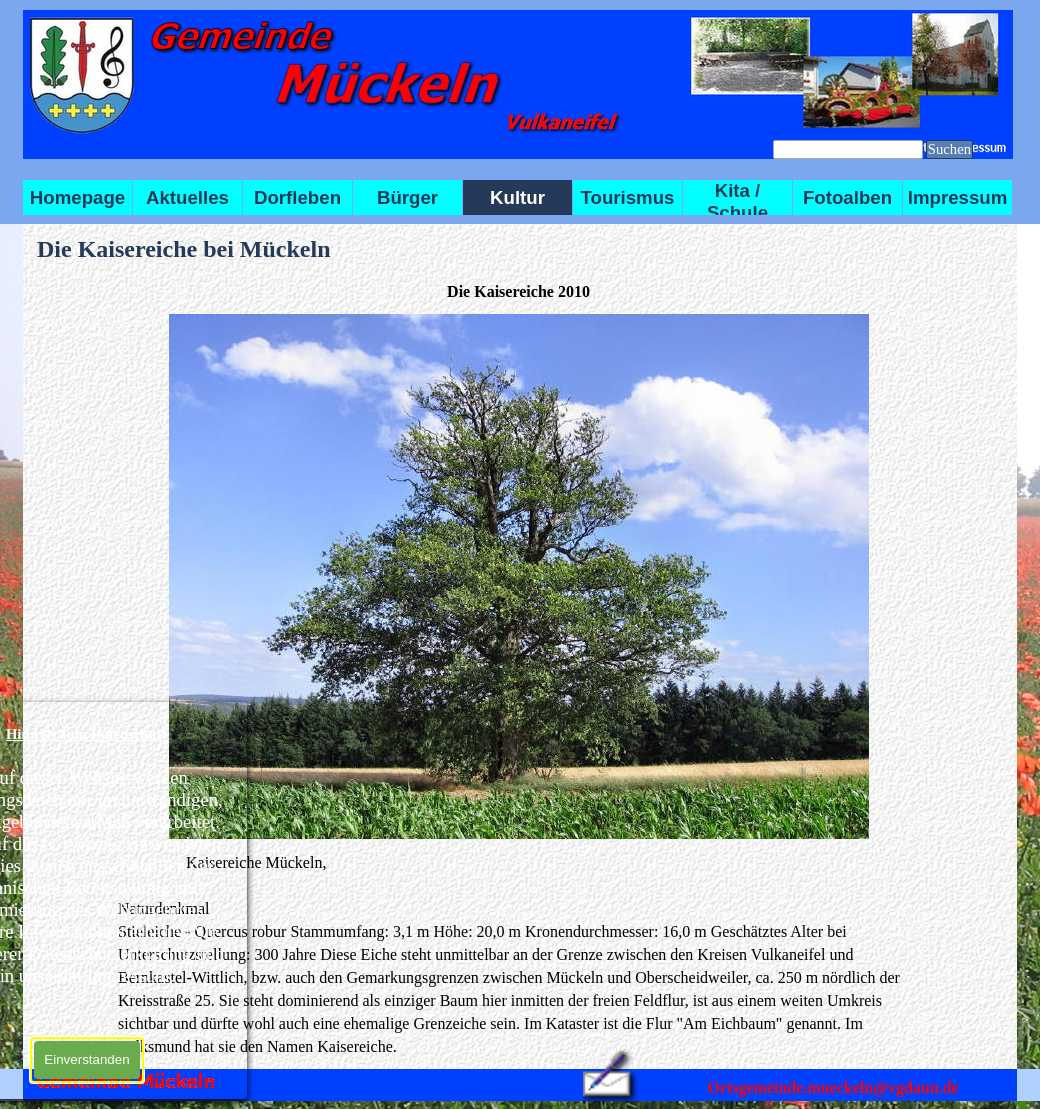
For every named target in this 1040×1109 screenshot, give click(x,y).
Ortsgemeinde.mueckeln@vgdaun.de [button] (832, 1087)
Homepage (77, 197)
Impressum (958, 197)
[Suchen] (848, 149)
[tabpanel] (518, 954)
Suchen (949, 149)
